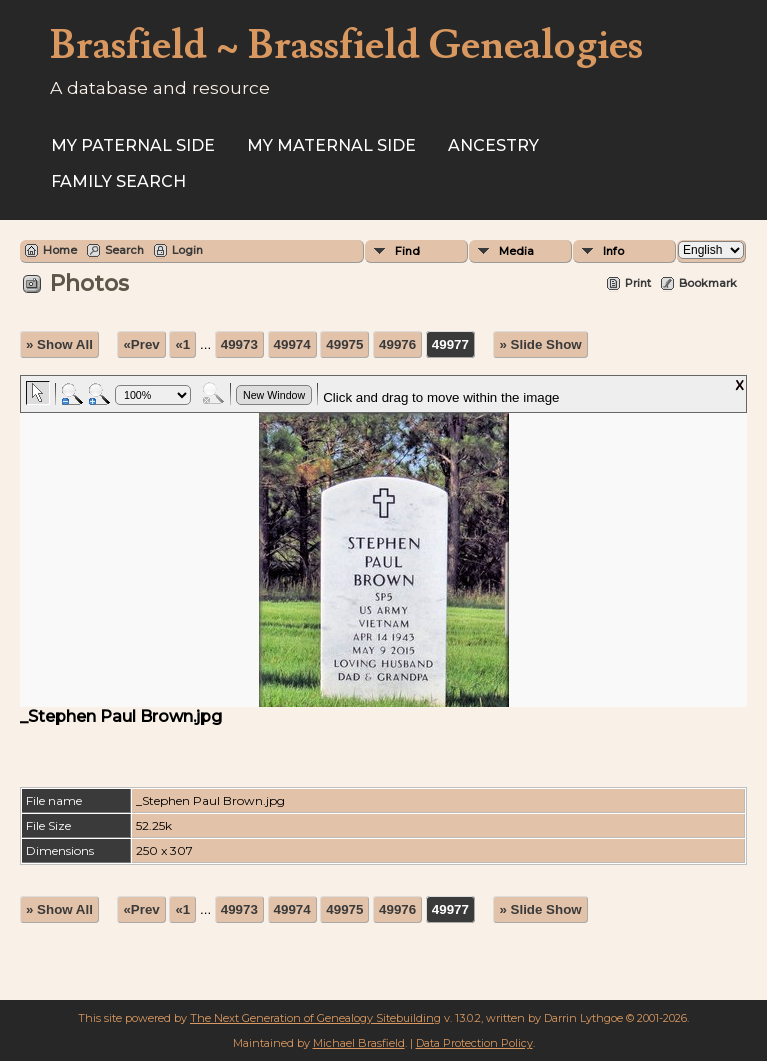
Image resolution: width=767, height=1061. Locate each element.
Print (638, 283)
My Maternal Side (331, 145)
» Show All (59, 344)
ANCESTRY (493, 145)
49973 (239, 344)
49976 (397, 344)
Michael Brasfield (359, 1043)
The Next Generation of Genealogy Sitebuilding (315, 1018)
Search (124, 250)
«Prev (141, 344)
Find (407, 251)
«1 (182, 344)
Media (516, 251)
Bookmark (708, 283)
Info (613, 251)
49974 (292, 344)
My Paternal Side (133, 145)
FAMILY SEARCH (118, 181)
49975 (344, 344)
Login (187, 250)
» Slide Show (540, 344)
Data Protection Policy (474, 1043)
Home (60, 250)
